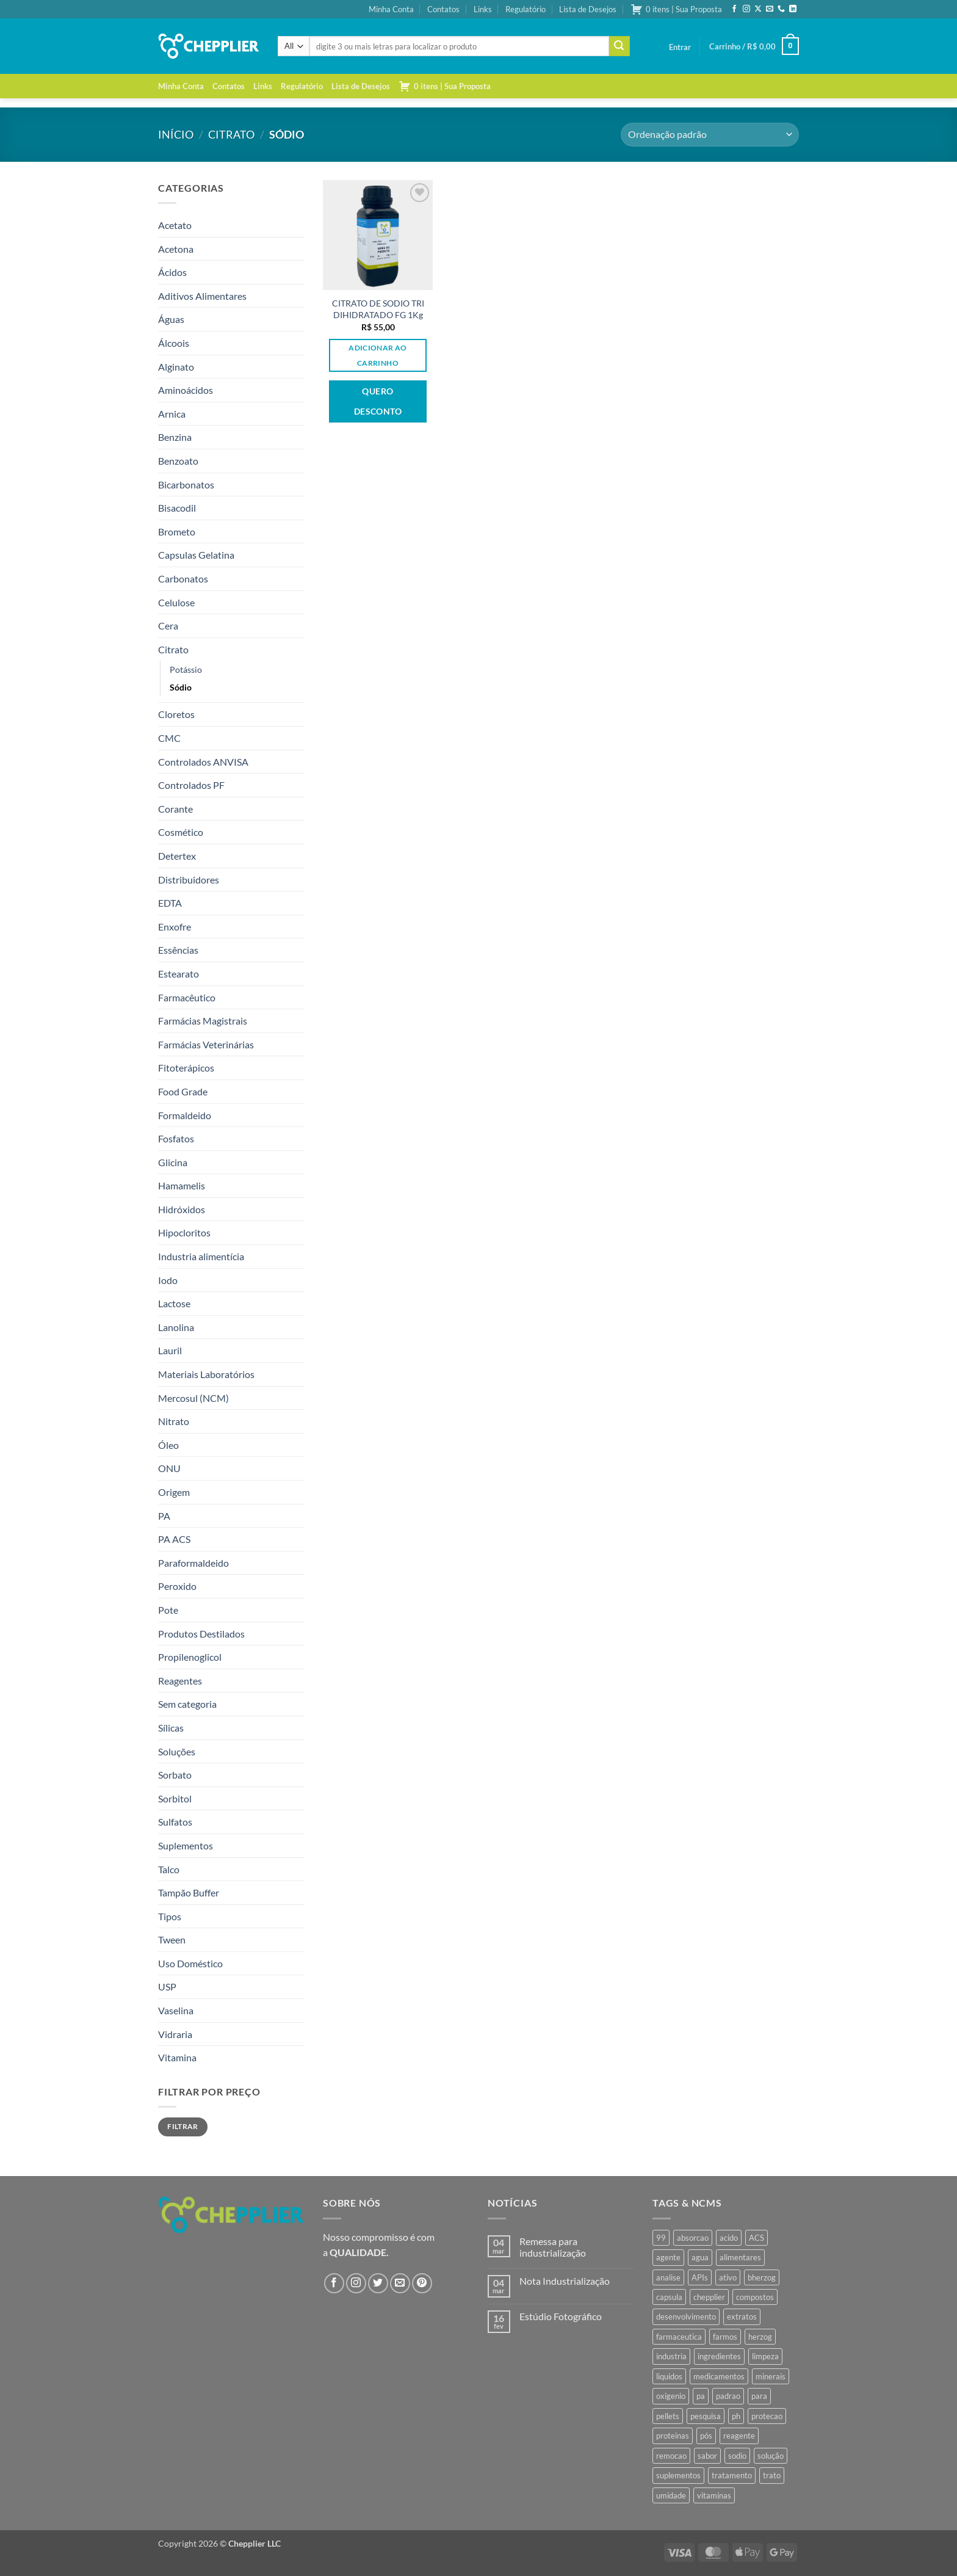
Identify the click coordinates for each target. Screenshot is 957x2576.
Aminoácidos (185, 390)
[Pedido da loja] (710, 135)
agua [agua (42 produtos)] (700, 2257)
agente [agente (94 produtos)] (668, 2257)
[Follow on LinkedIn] (792, 9)
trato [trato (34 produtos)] (772, 2475)
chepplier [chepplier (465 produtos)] (709, 2297)
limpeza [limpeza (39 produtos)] (765, 2356)
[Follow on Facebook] (734, 9)
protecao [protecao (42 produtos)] (766, 2416)
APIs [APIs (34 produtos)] (700, 2277)
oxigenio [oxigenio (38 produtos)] (670, 2396)
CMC (169, 738)
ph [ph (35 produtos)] (736, 2416)
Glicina (172, 1162)
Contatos (443, 9)
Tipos (169, 1916)
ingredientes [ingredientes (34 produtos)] (719, 2356)
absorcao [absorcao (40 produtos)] (693, 2238)
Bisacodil (177, 507)
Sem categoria (187, 1704)
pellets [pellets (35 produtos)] (667, 2416)
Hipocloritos (184, 1232)
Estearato (178, 973)
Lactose (174, 1303)
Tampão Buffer (188, 1892)
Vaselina (175, 2010)
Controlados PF (191, 785)
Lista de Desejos (587, 9)
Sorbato (175, 1774)
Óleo (168, 1445)
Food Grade (183, 1091)
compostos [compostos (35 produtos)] (755, 2297)
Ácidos (172, 272)
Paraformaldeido (193, 1563)
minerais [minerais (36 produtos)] (770, 2376)
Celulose (176, 602)
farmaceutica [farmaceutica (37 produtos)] (679, 2337)
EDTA (170, 903)
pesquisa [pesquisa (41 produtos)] (705, 2416)
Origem (174, 1492)
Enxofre (174, 926)
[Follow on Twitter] (378, 2283)
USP (167, 1986)
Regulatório (525, 9)
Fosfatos (176, 1138)
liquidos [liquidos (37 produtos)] (669, 2376)
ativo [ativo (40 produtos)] (728, 2277)
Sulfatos (175, 1821)
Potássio (186, 669)
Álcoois (173, 343)
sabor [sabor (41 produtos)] (707, 2456)
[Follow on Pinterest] (422, 2283)
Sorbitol (175, 1798)
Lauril (170, 1350)
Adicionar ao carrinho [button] (377, 355)
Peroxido (177, 1586)
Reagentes (180, 1680)
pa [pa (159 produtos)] (700, 2396)
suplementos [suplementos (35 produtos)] (678, 2475)
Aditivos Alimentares (202, 296)
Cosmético (180, 832)
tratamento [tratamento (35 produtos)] (732, 2475)
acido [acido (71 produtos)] (729, 2238)
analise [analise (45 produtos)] (668, 2277)
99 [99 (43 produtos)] (661, 2238)
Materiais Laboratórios (206, 1374)
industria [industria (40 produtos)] (671, 2356)
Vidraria (175, 2034)
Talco (168, 1869)
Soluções (176, 1751)
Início (175, 134)
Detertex (177, 856)
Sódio (181, 687)
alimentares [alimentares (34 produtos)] (740, 2257)
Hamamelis (181, 1185)
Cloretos (176, 714)
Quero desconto (378, 401)
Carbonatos (183, 578)
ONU (169, 1468)
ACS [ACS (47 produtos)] (756, 2238)
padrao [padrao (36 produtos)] (728, 2396)
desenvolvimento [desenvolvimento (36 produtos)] (686, 2316)
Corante (175, 809)
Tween (172, 1939)
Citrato (231, 134)
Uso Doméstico (190, 1963)
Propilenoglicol (190, 1657)
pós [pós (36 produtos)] (706, 2435)
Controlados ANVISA (203, 761)
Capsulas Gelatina (196, 555)
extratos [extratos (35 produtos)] (742, 2316)
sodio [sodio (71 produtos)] (737, 2456)
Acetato (175, 225)
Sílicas (171, 1727)
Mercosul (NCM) (193, 1398)
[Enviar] (619, 46)
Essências (178, 950)
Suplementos (185, 1845)
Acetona (175, 249)
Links (483, 9)
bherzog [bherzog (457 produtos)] (762, 2277)
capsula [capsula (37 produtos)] (669, 2297)
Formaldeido (184, 1115)
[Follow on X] (758, 9)
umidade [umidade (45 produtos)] (671, 2495)
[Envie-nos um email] (769, 9)
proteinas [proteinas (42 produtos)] (672, 2435)
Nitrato (173, 1421)
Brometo (176, 531)
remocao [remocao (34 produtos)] (671, 2456)
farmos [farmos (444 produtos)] (725, 2337)
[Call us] (781, 9)
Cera (168, 625)
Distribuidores (188, 879)
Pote (168, 1610)
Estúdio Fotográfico (560, 2316)
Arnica (172, 413)
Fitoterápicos (186, 1067)
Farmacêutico (186, 997)
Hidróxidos (181, 1209)
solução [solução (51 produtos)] (770, 2456)
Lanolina (176, 1327)
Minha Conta (391, 9)
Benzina (175, 437)
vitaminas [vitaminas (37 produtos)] (714, 2495)
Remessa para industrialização (552, 2247)
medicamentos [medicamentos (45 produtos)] (719, 2376)
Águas (171, 319)
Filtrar (182, 2126)
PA (164, 1516)
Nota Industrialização (564, 2281)
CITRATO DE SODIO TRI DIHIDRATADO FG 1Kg (378, 309)
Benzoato (178, 460)
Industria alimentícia (201, 1256)
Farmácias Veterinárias (206, 1044)
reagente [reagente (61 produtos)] (739, 2435)
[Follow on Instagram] (746, 9)
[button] (680, 47)
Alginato (176, 366)
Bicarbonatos (186, 484)
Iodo (168, 1280)
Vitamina (177, 2057)
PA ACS (174, 1539)
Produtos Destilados (201, 1633)
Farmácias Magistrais (202, 1020)
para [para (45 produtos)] (759, 2396)
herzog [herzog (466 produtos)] (760, 2337)
